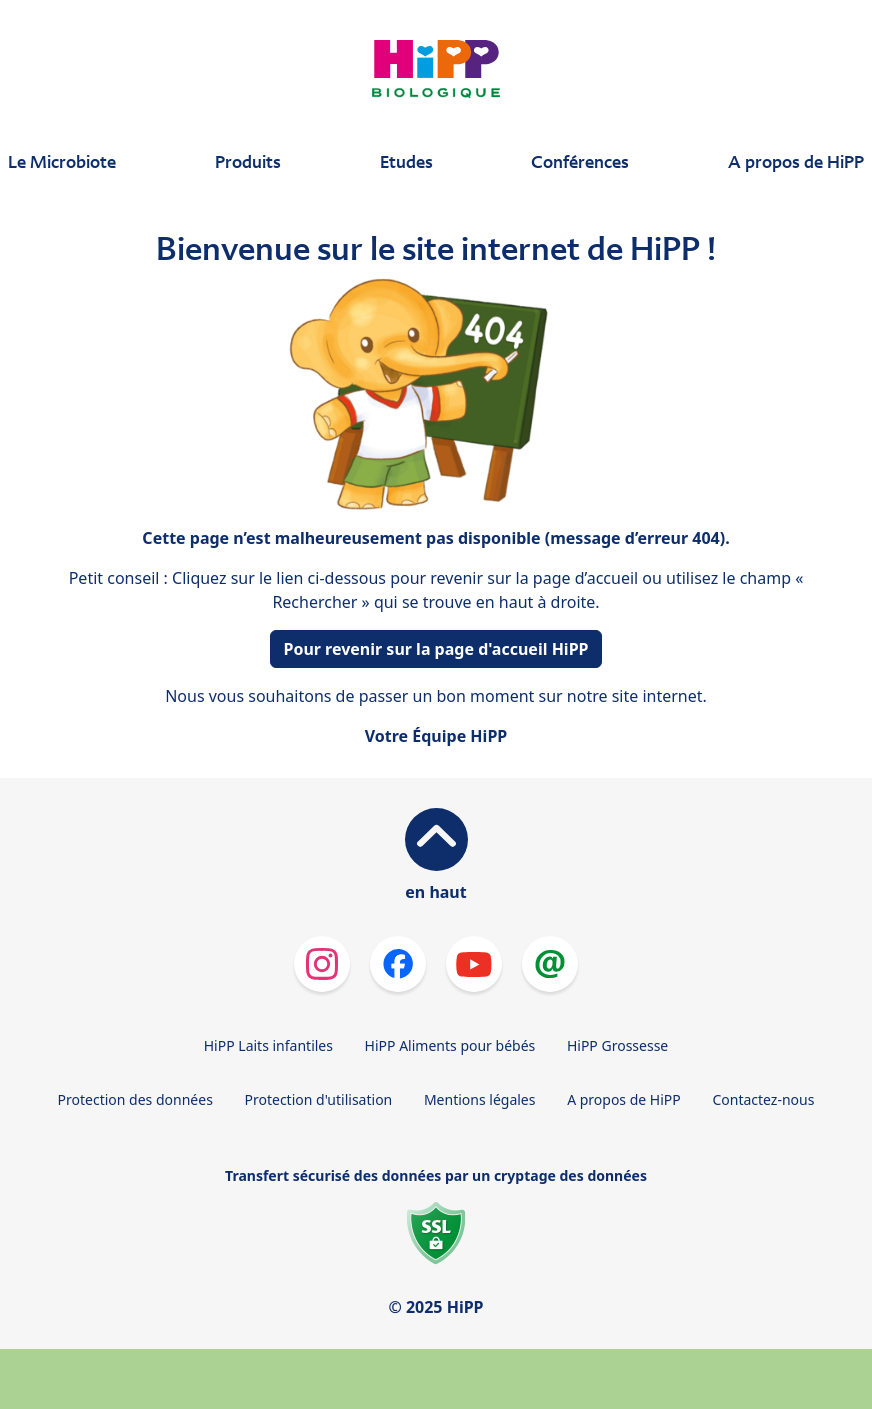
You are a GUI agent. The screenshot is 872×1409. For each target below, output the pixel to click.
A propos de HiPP (624, 1099)
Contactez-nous (763, 1099)
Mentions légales (480, 1099)
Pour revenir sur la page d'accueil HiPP (435, 649)
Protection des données (135, 1099)
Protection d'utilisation (318, 1099)
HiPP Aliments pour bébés (450, 1045)
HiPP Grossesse (617, 1045)
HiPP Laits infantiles (268, 1045)
